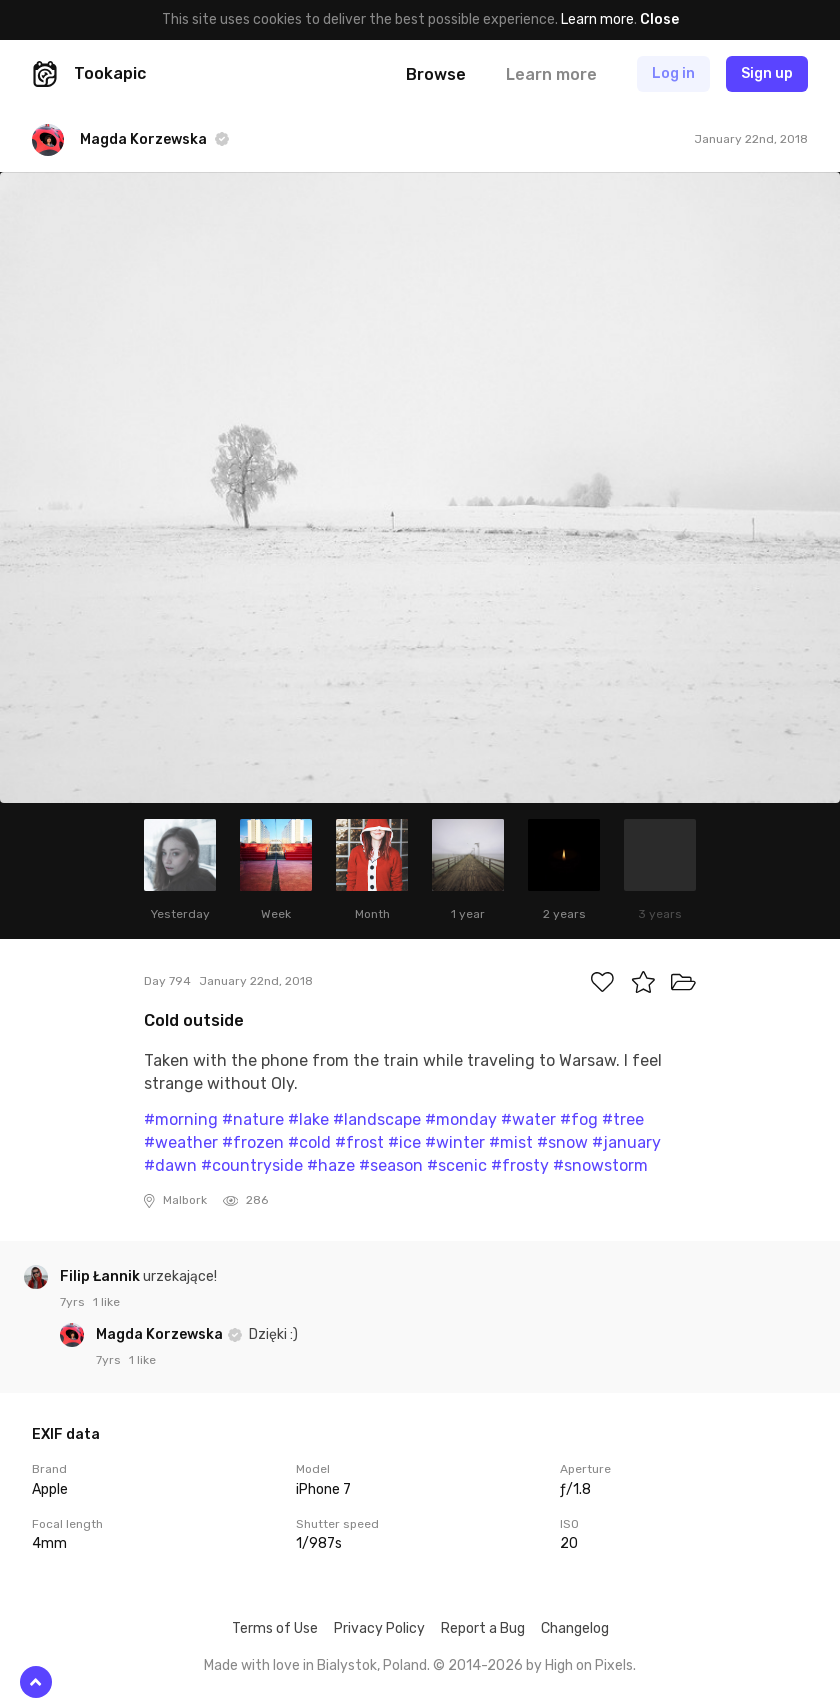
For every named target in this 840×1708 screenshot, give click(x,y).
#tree (623, 1119)
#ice (404, 1142)
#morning (181, 1119)
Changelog (575, 1628)
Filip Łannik (101, 1276)
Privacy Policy (379, 1628)
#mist (511, 1142)
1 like (106, 1302)
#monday (461, 1119)
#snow (562, 1142)
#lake (308, 1119)
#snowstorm (600, 1165)
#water (528, 1119)
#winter (455, 1142)
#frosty (520, 1165)
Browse (436, 74)
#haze (331, 1165)
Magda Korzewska (161, 1334)
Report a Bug (483, 1628)
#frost (359, 1142)
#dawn (170, 1165)
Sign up (767, 73)
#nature (253, 1119)
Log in (673, 73)
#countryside (252, 1165)
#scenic (457, 1165)
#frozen (253, 1142)
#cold (309, 1142)
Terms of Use (275, 1628)
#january (626, 1142)
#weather (181, 1142)
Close (659, 19)
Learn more (597, 19)
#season (391, 1165)
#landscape (377, 1119)
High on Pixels (589, 1665)
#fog (579, 1119)
